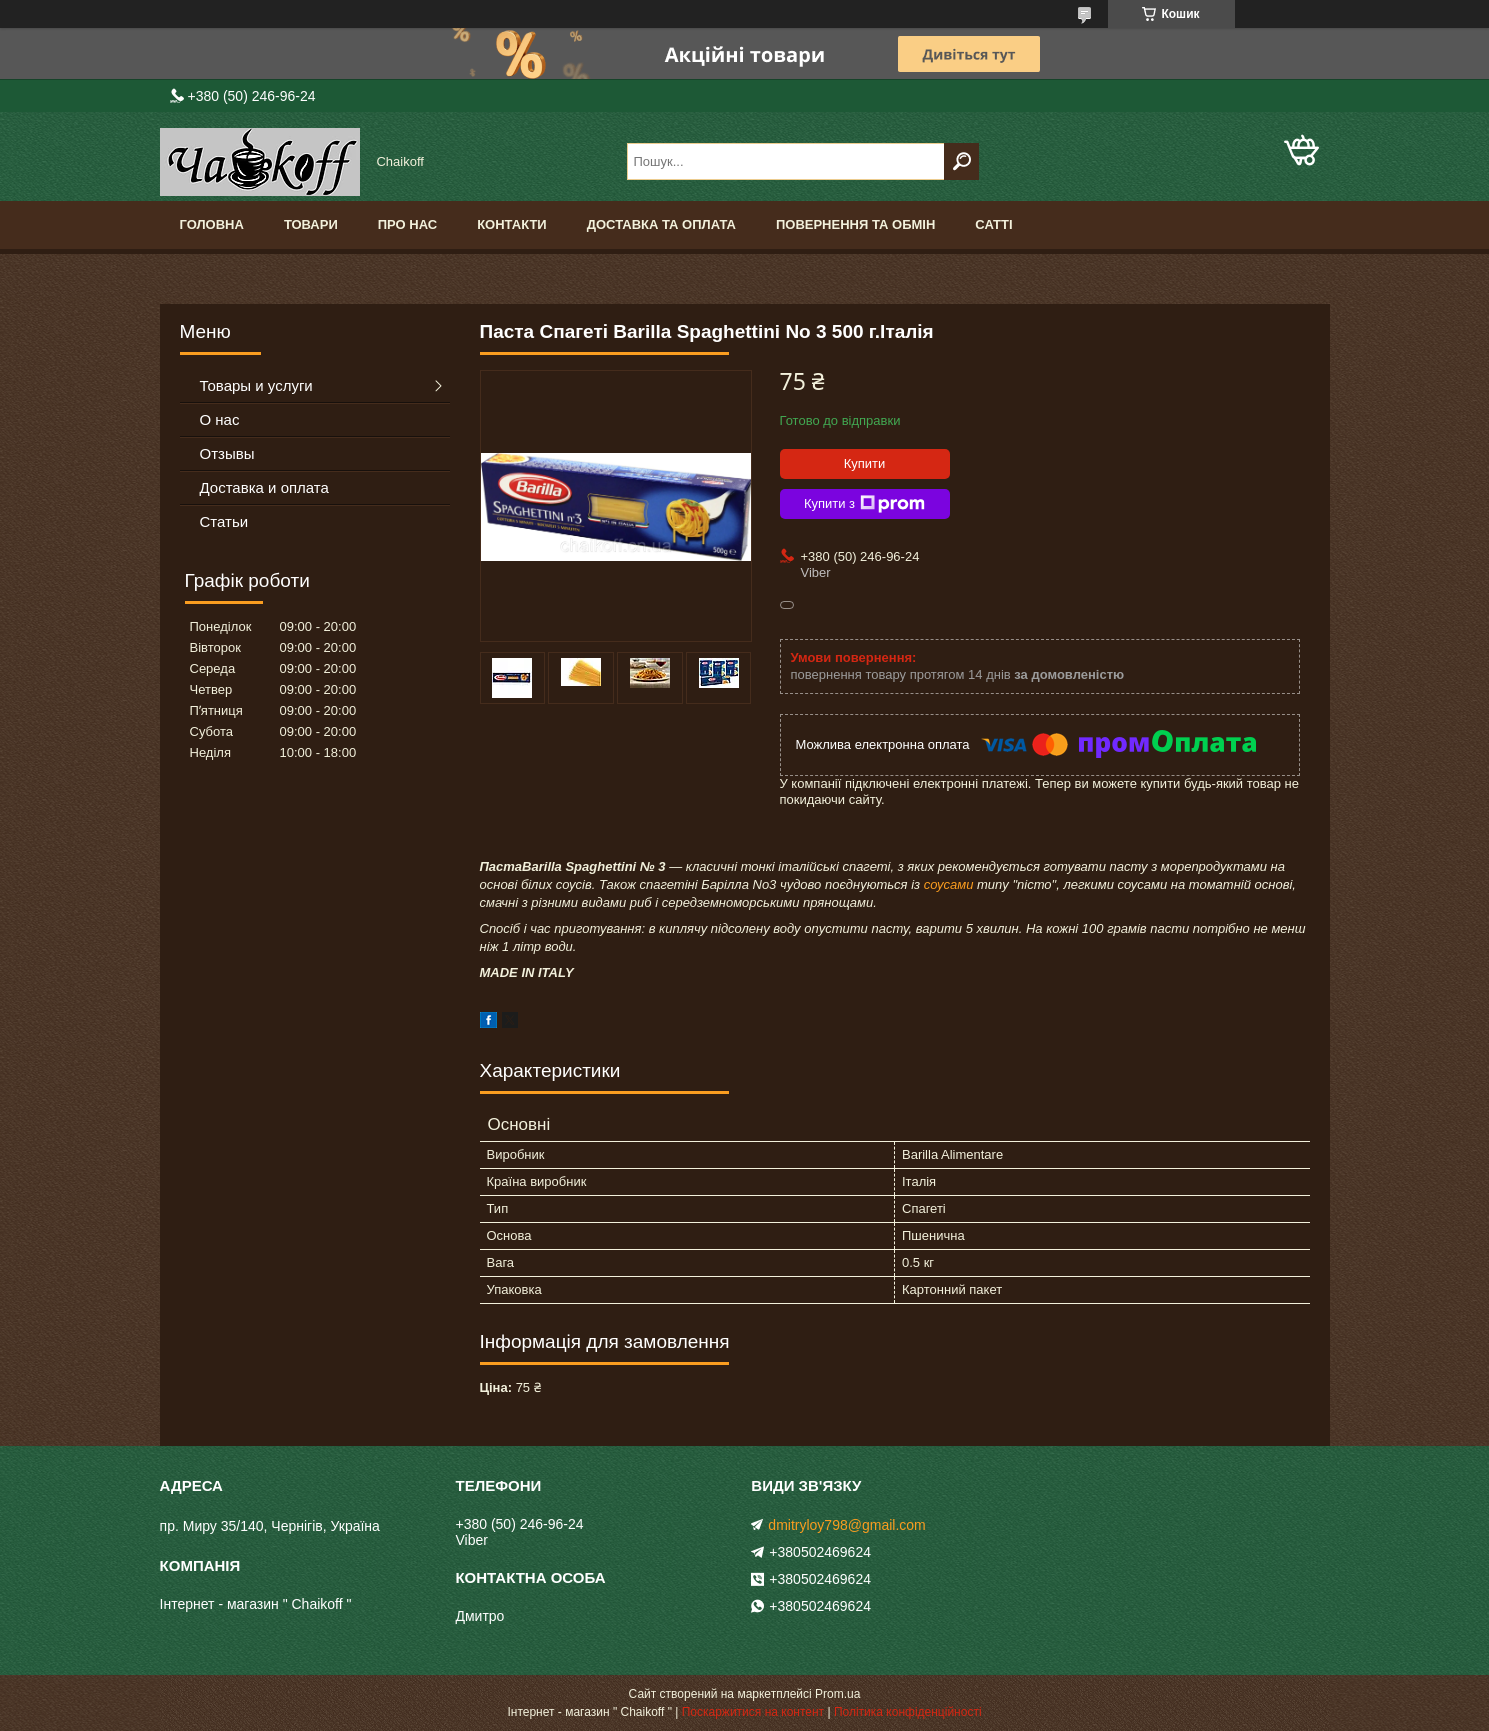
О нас (220, 419)
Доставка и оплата (264, 487)
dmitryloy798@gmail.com (846, 1525)
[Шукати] (961, 161)
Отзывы (227, 453)
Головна (212, 224)
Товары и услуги (256, 385)
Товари (311, 224)
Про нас (407, 224)
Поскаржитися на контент (753, 1712)
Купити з (864, 504)
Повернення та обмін (855, 224)
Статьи (224, 521)
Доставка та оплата (661, 224)
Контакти (512, 224)
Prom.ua (837, 1694)
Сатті (993, 224)
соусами (949, 884)
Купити (865, 463)
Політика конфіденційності (908, 1712)
